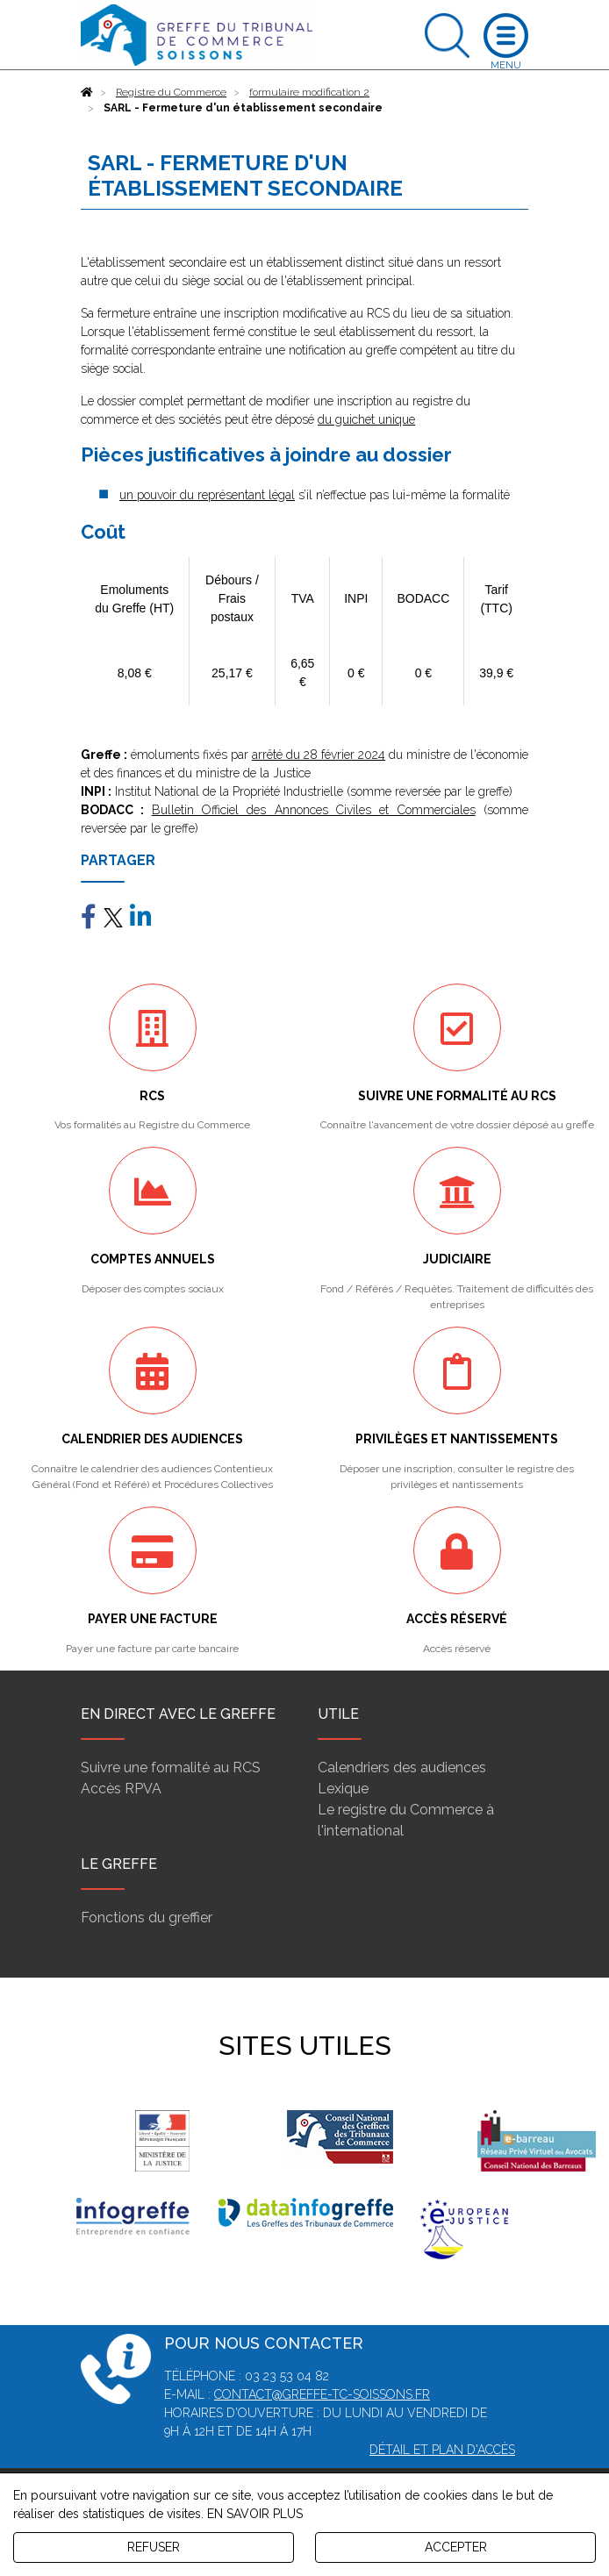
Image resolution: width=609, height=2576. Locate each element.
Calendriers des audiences (402, 1767)
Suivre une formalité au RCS (171, 1767)
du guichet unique (366, 419)
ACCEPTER (456, 2547)
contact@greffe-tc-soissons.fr (322, 2394)
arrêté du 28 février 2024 (318, 755)
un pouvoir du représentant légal (207, 495)
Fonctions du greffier (146, 1917)
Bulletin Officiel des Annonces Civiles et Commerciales (314, 810)
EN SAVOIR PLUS (255, 2514)
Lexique (343, 1788)
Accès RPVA (121, 1788)
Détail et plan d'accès (442, 2450)
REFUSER (153, 2547)
